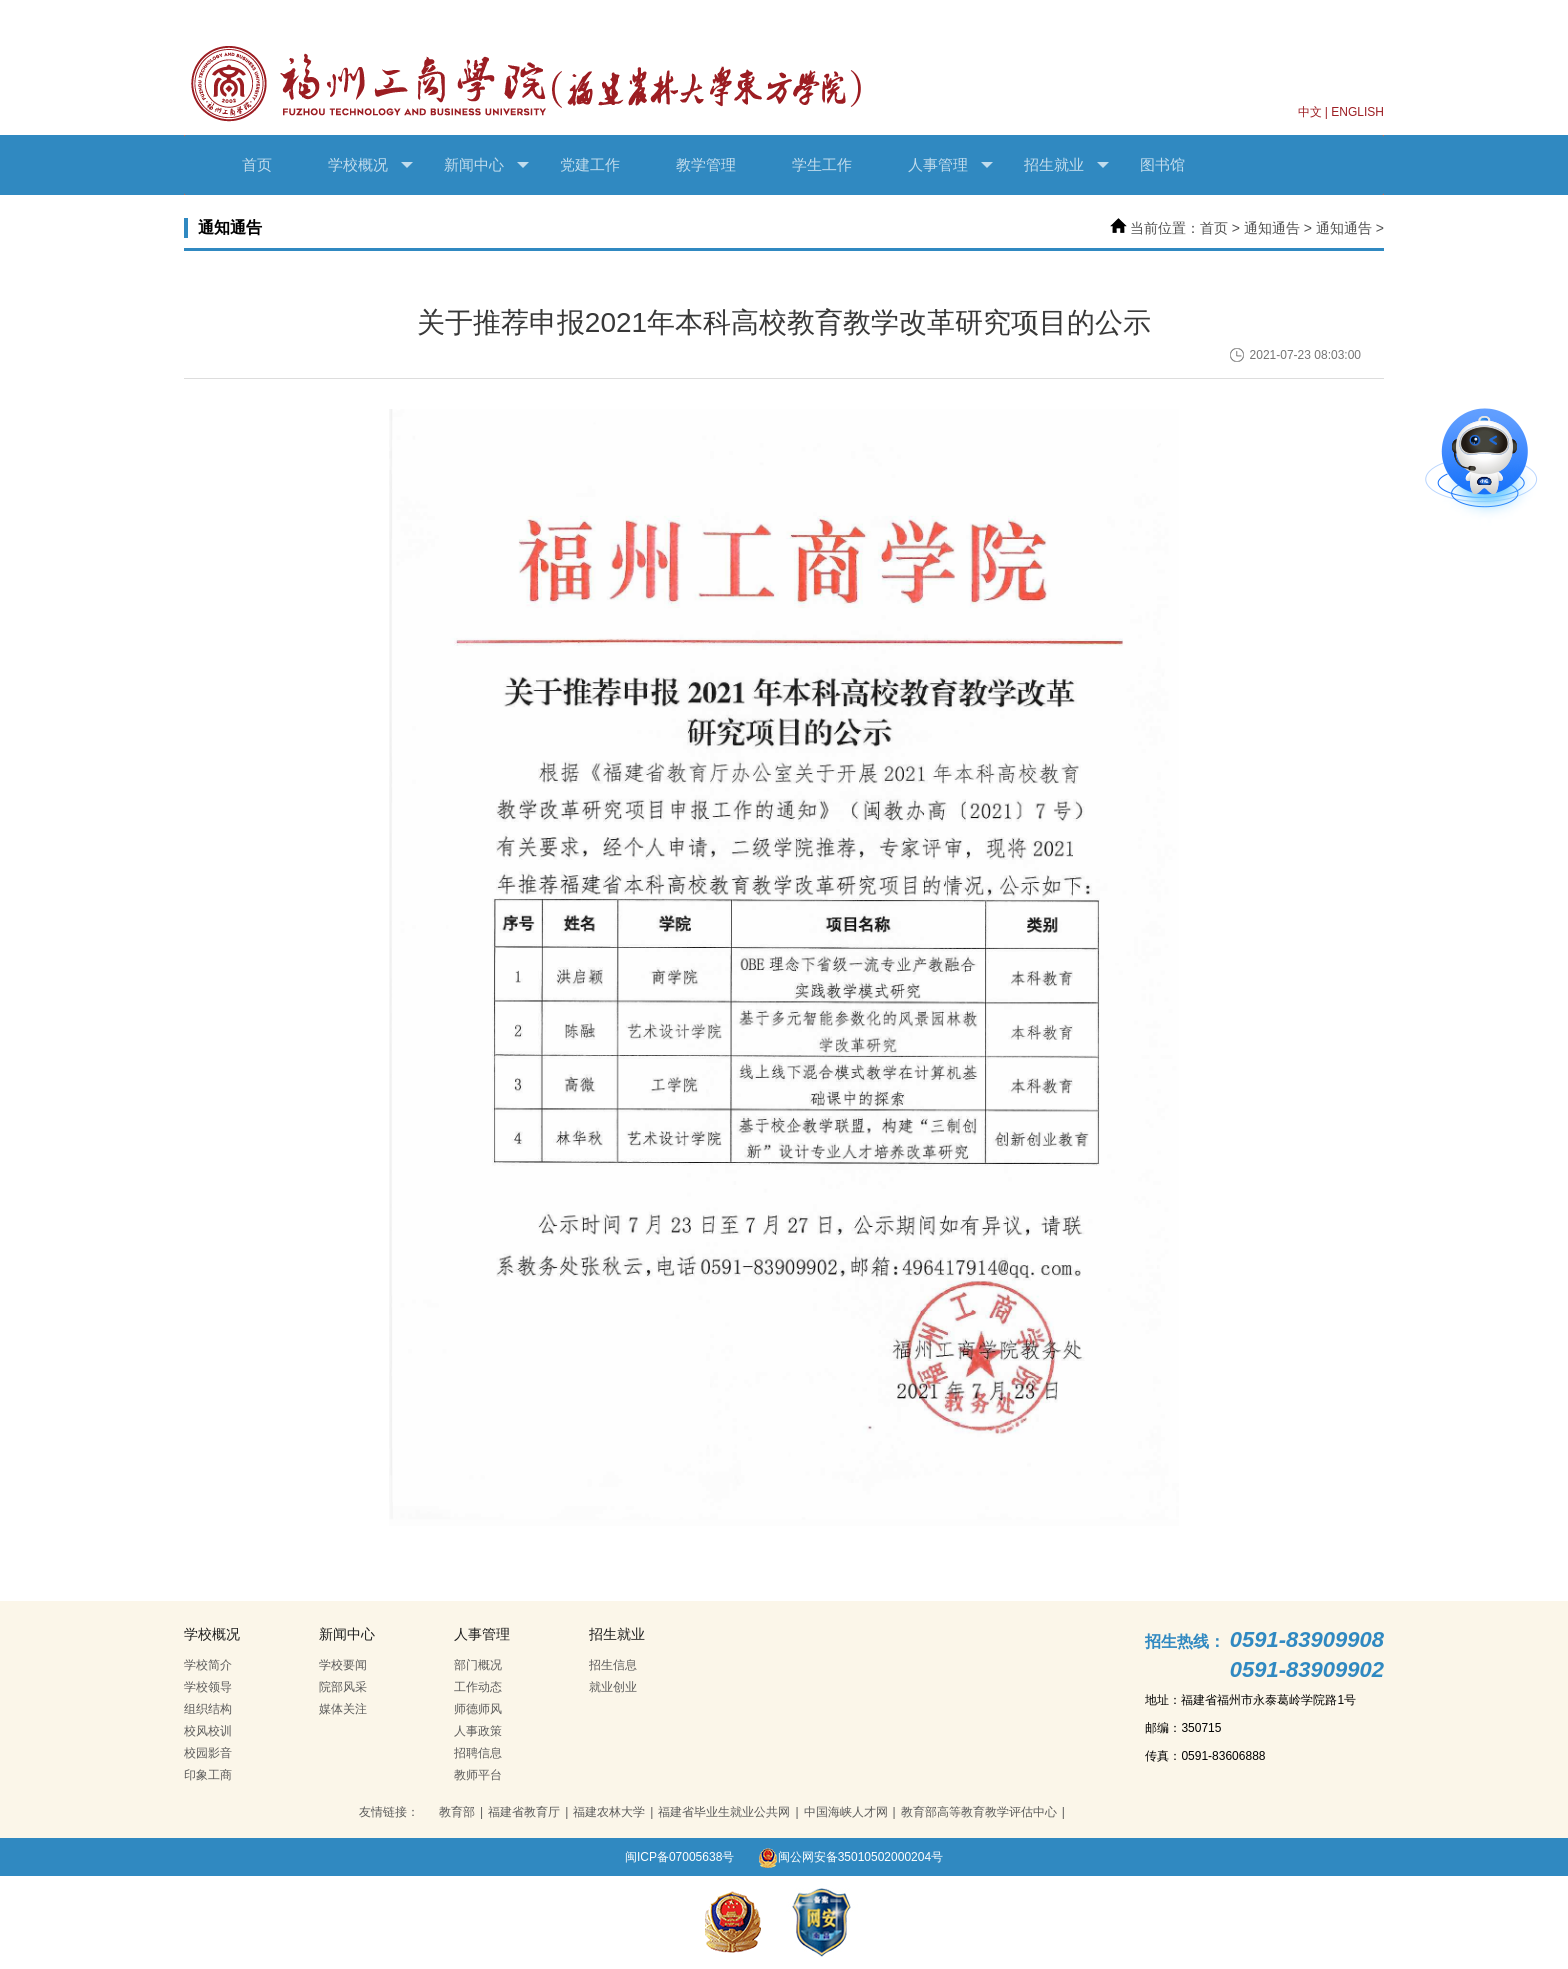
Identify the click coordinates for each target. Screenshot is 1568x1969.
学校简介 (208, 1665)
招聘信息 (478, 1753)
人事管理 (950, 165)
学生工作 (822, 164)
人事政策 (478, 1731)
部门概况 (478, 1665)
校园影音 (208, 1753)
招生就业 (1066, 165)
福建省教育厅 (524, 1812)
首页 (257, 164)
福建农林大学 (609, 1812)
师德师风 (478, 1709)
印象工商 (208, 1775)
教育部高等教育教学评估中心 (979, 1812)
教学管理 (706, 164)
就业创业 (613, 1687)
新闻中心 (486, 165)
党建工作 (590, 164)
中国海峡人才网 (846, 1812)
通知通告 (1272, 228)
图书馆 (1162, 164)
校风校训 (208, 1731)
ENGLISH (1357, 112)
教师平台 (478, 1775)
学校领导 (208, 1687)
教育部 (457, 1812)
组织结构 (208, 1709)
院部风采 (343, 1687)
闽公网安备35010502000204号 (850, 1857)
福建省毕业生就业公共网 (724, 1812)
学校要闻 (343, 1665)
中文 (1310, 112)
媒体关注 (343, 1709)
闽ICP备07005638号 (679, 1857)
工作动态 (478, 1687)
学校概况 (370, 165)
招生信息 (613, 1665)
